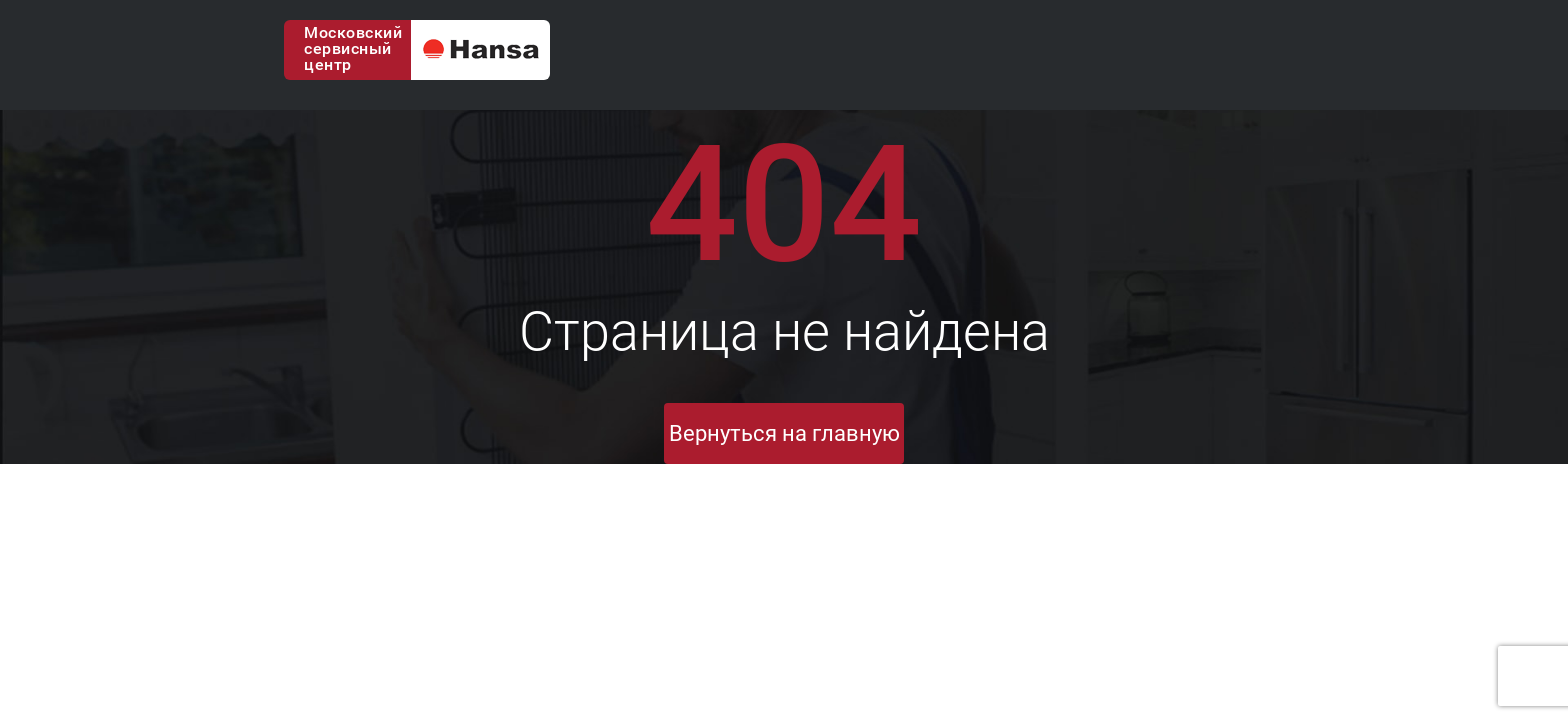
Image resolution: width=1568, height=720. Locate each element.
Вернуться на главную (784, 433)
